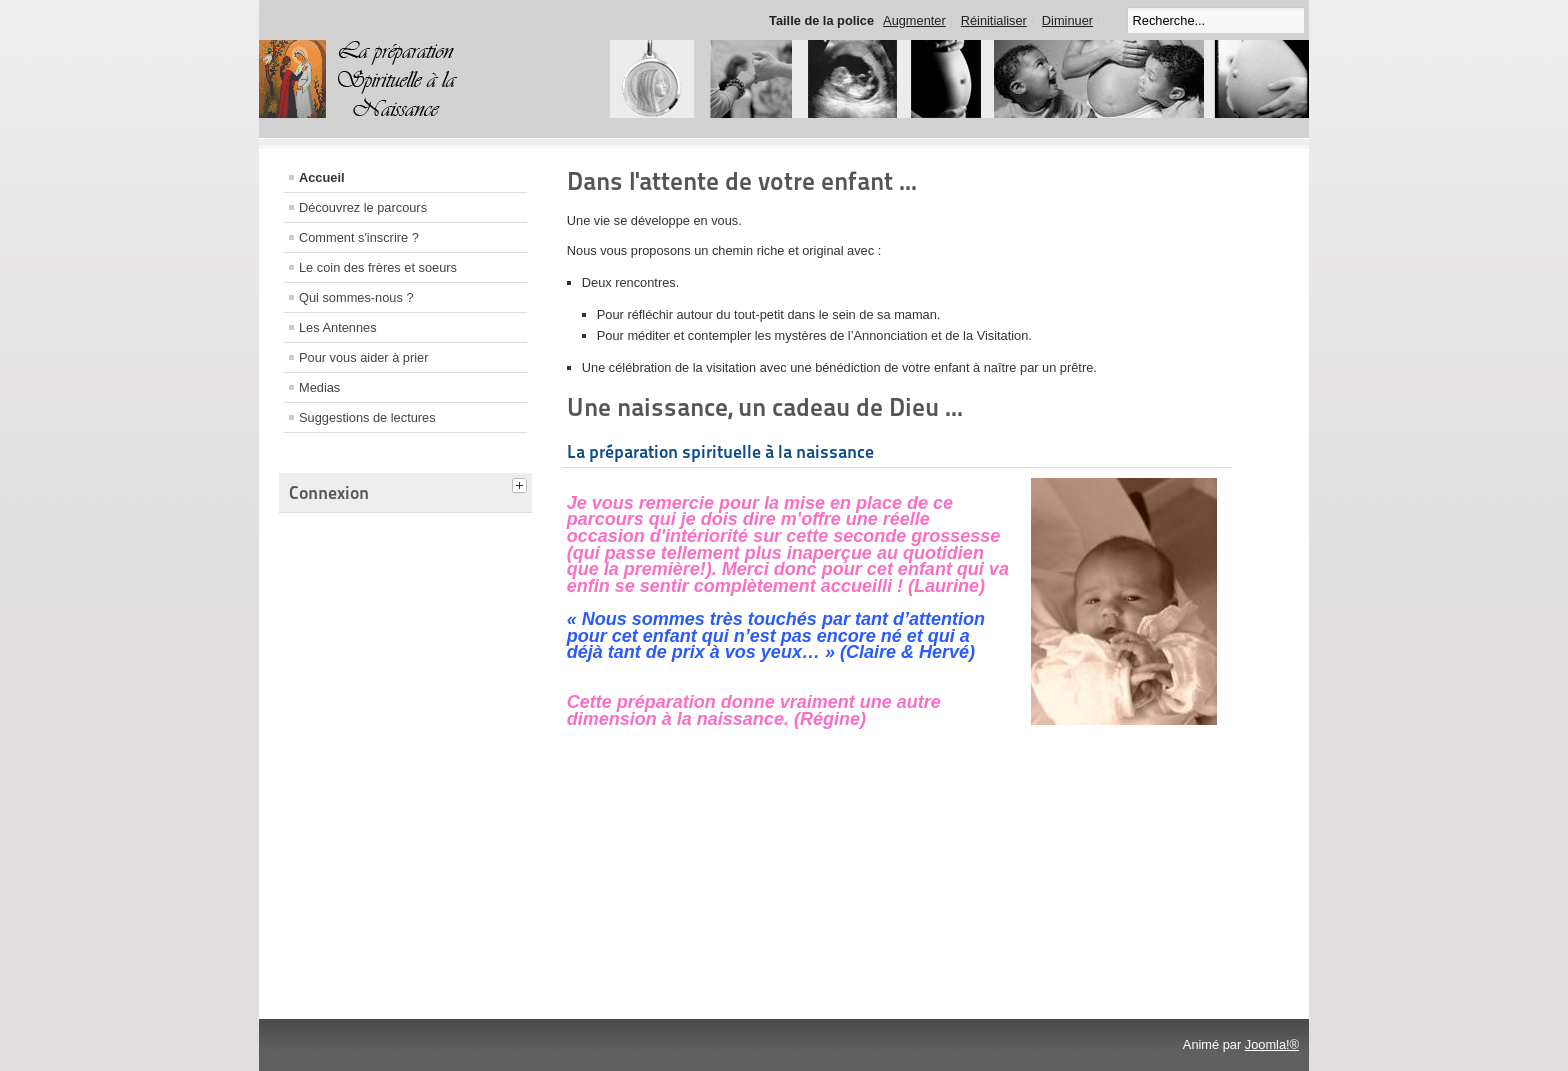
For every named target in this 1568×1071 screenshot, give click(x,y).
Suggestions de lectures (367, 417)
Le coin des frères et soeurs (378, 267)
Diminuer (1067, 20)
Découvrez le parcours (363, 207)
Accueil (322, 177)
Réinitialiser (994, 20)
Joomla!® (1272, 1044)
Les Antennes (338, 327)
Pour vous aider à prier (363, 357)
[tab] (522, 483)
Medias (319, 387)
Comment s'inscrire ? (359, 237)
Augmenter (914, 20)
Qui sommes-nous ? (356, 297)
